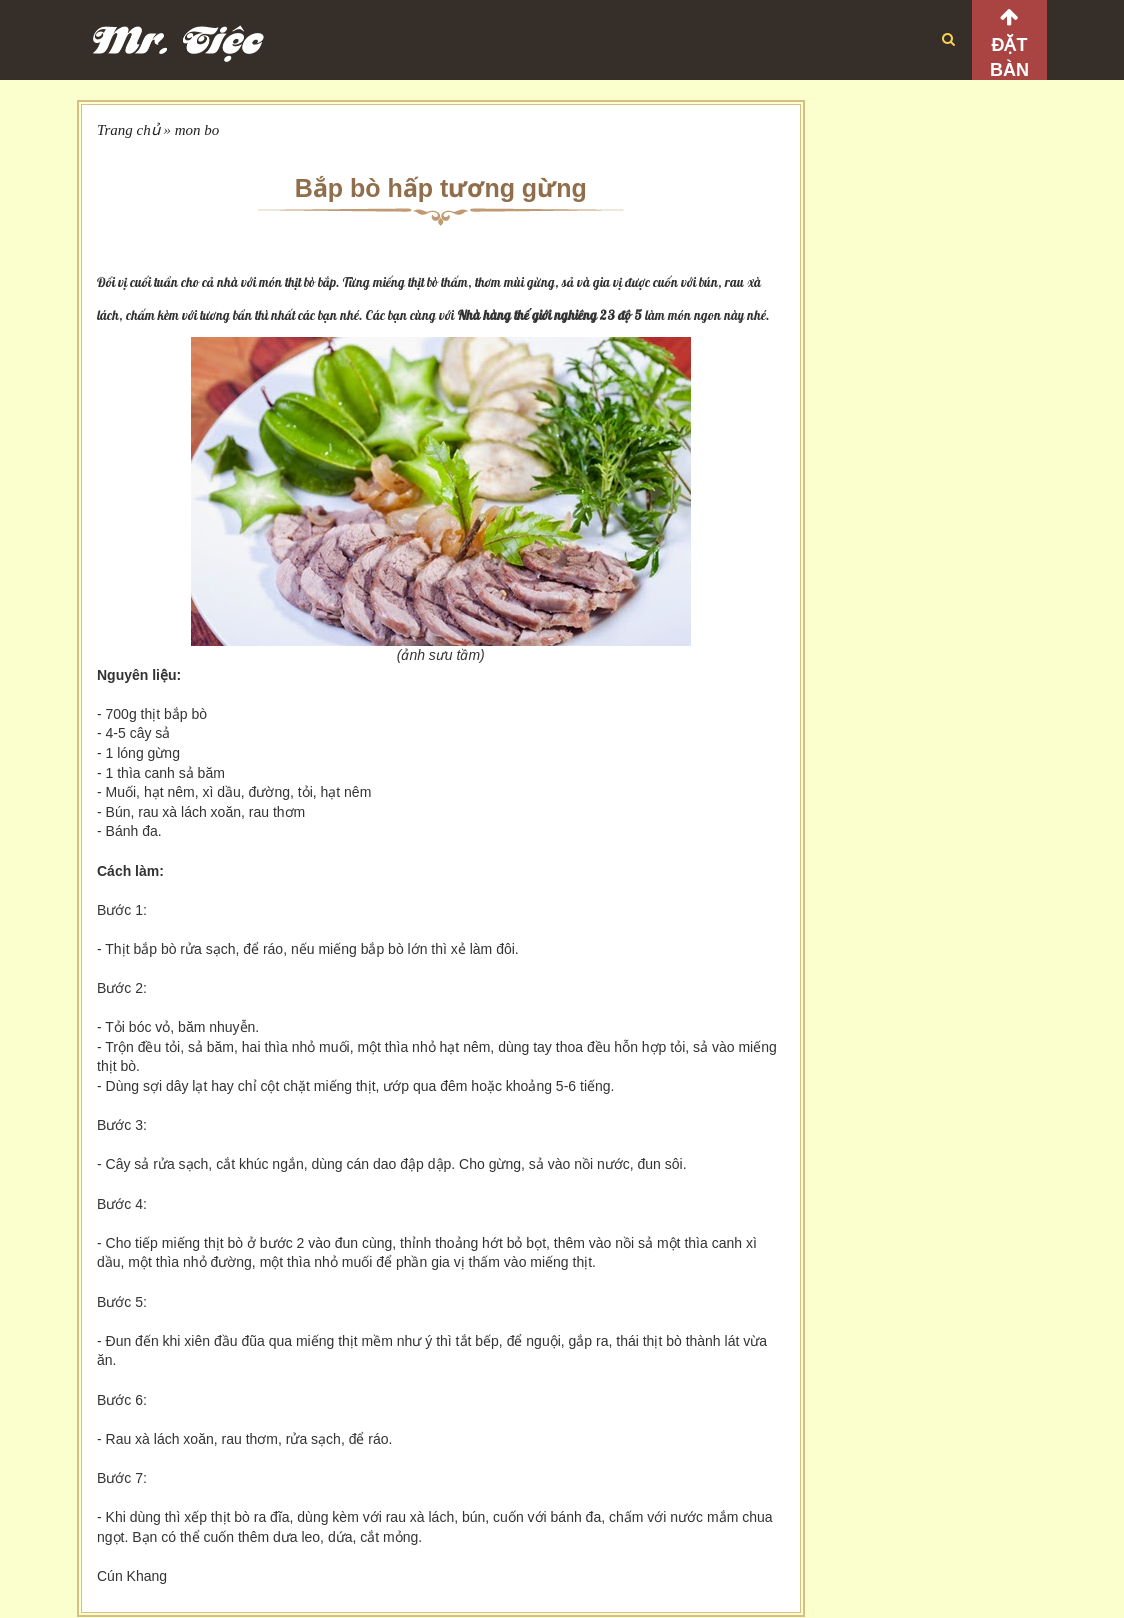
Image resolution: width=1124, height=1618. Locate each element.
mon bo (197, 130)
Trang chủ (128, 130)
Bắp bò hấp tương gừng (441, 188)
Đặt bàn (1009, 57)
